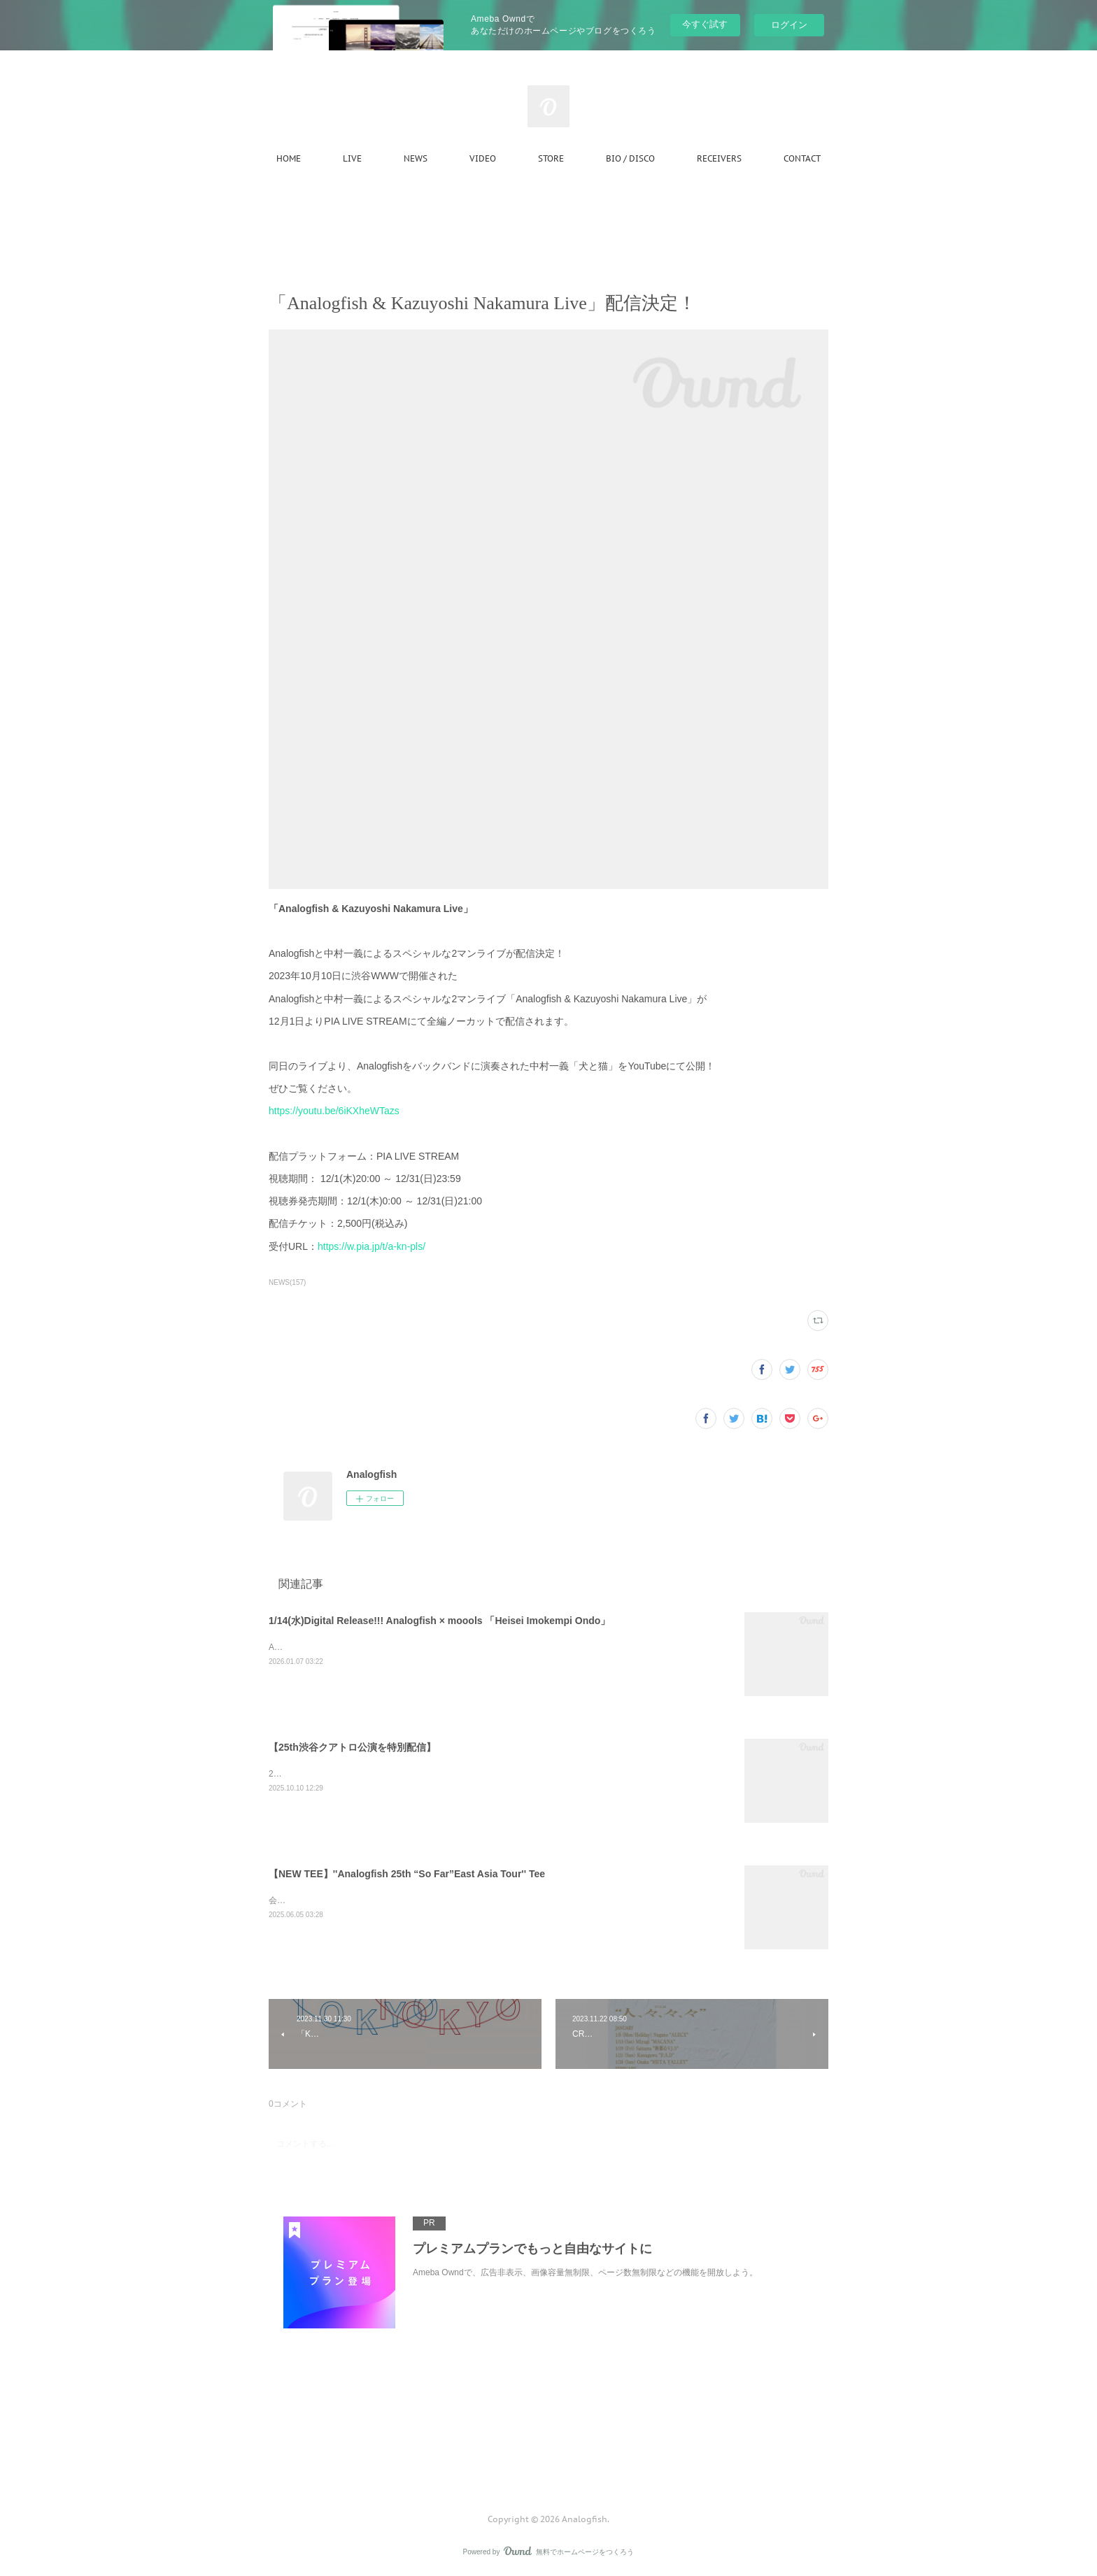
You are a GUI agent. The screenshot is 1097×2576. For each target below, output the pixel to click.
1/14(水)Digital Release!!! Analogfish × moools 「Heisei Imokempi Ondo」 (439, 1620)
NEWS (415, 158)
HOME (288, 158)
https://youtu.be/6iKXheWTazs (334, 1110)
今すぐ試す (705, 24)
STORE (551, 158)
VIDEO (482, 158)
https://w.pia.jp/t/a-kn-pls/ (371, 1246)
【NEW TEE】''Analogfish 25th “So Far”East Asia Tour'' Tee (407, 1873)
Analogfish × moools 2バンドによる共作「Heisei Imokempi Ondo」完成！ (407, 1647)
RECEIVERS (719, 158)
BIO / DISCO (630, 158)
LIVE (352, 158)
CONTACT (802, 158)
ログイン (789, 25)
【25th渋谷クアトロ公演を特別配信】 (352, 1747)
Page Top (548, 2462)
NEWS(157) (287, 1282)
